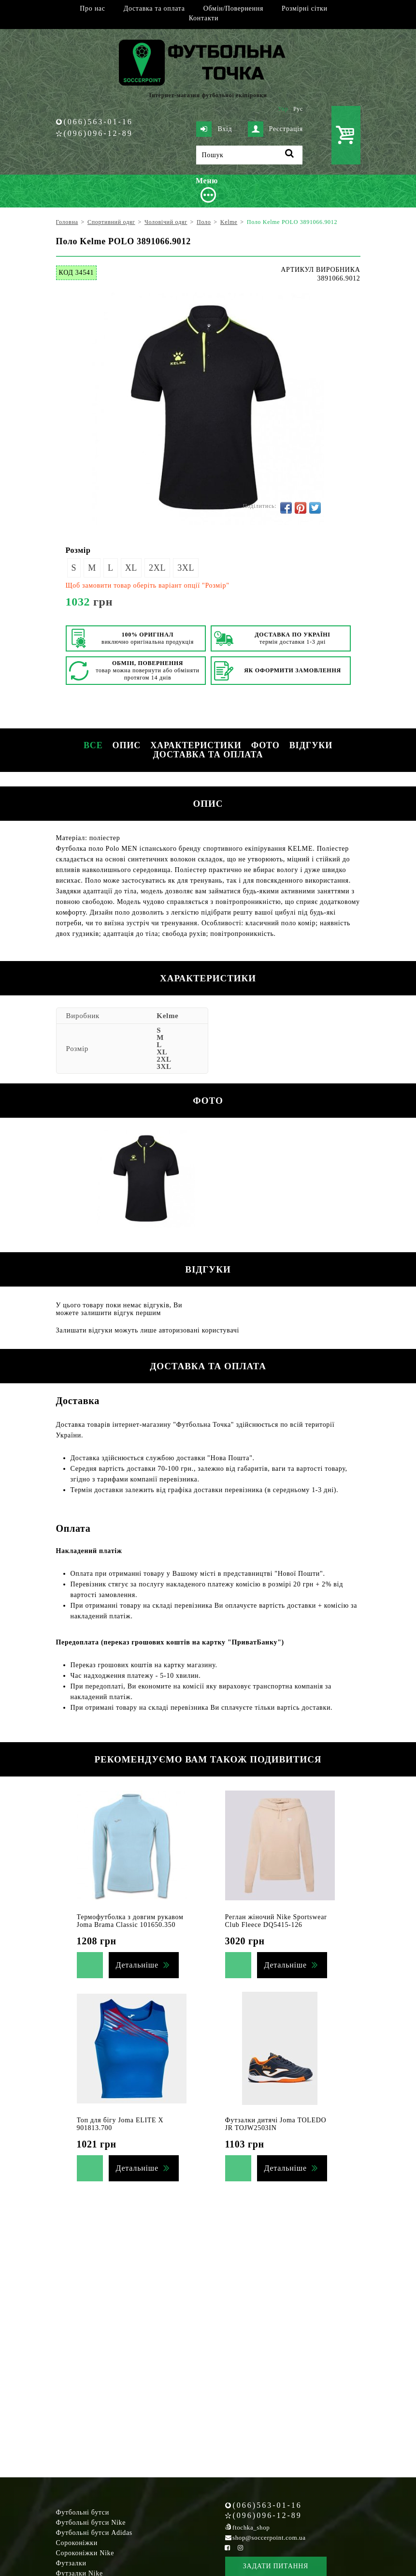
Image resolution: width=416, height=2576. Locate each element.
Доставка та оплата (154, 8)
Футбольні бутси (82, 2512)
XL (131, 568)
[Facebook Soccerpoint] (227, 2547)
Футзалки (71, 2563)
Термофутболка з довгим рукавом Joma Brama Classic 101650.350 (130, 1920)
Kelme (167, 1016)
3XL (185, 568)
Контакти (203, 18)
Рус (298, 108)
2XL (157, 568)
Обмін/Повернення (233, 8)
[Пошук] (249, 155)
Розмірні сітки (305, 8)
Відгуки (310, 745)
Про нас (92, 8)
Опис (127, 745)
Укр (283, 108)
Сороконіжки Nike (85, 2553)
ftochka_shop (251, 2527)
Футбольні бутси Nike (91, 2522)
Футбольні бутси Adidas (94, 2532)
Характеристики (195, 745)
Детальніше (137, 1965)
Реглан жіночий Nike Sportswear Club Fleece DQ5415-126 (276, 1920)
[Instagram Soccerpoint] (240, 2547)
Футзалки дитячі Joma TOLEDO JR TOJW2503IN (276, 2124)
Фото (265, 745)
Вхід (214, 129)
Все (93, 745)
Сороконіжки (77, 2542)
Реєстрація (275, 129)
